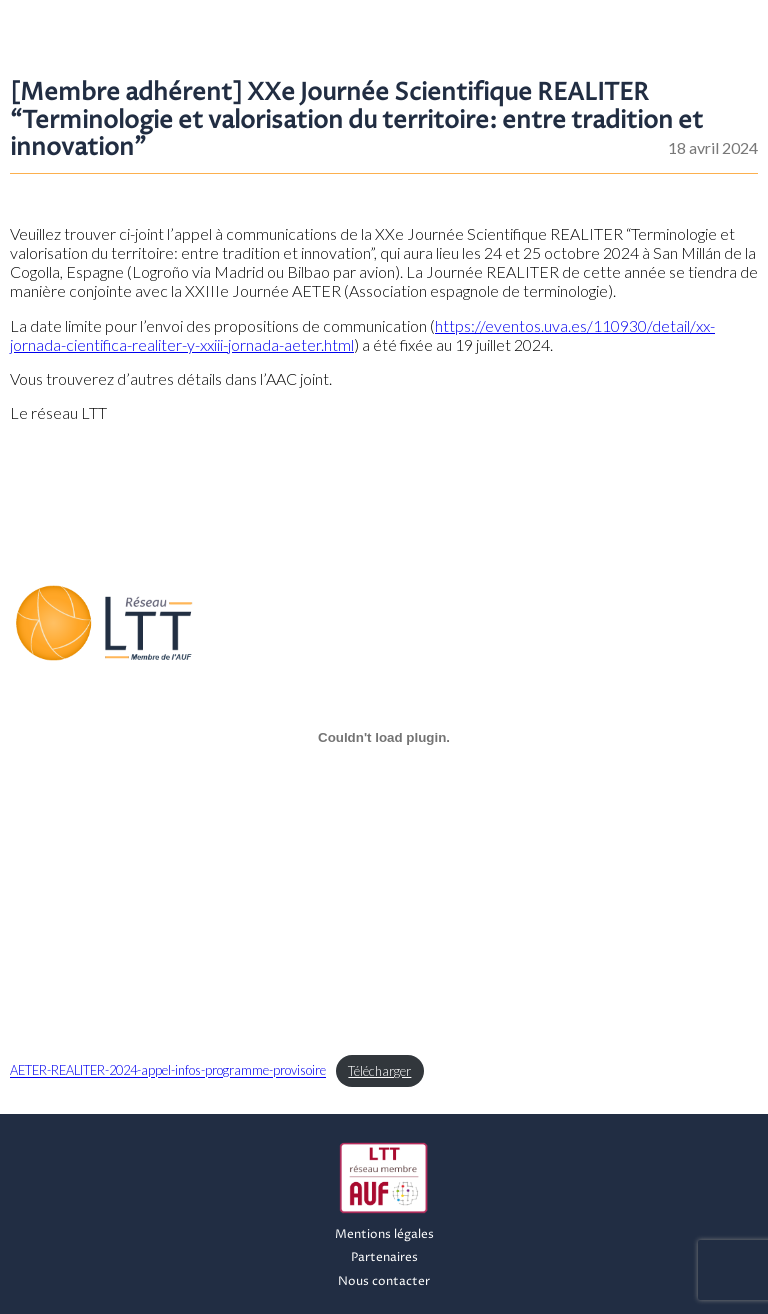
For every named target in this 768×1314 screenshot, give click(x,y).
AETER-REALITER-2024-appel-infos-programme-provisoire (168, 1071)
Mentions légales (384, 1234)
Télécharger (379, 1071)
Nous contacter (384, 1281)
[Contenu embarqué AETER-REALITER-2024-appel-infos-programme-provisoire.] (384, 737)
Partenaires (384, 1257)
